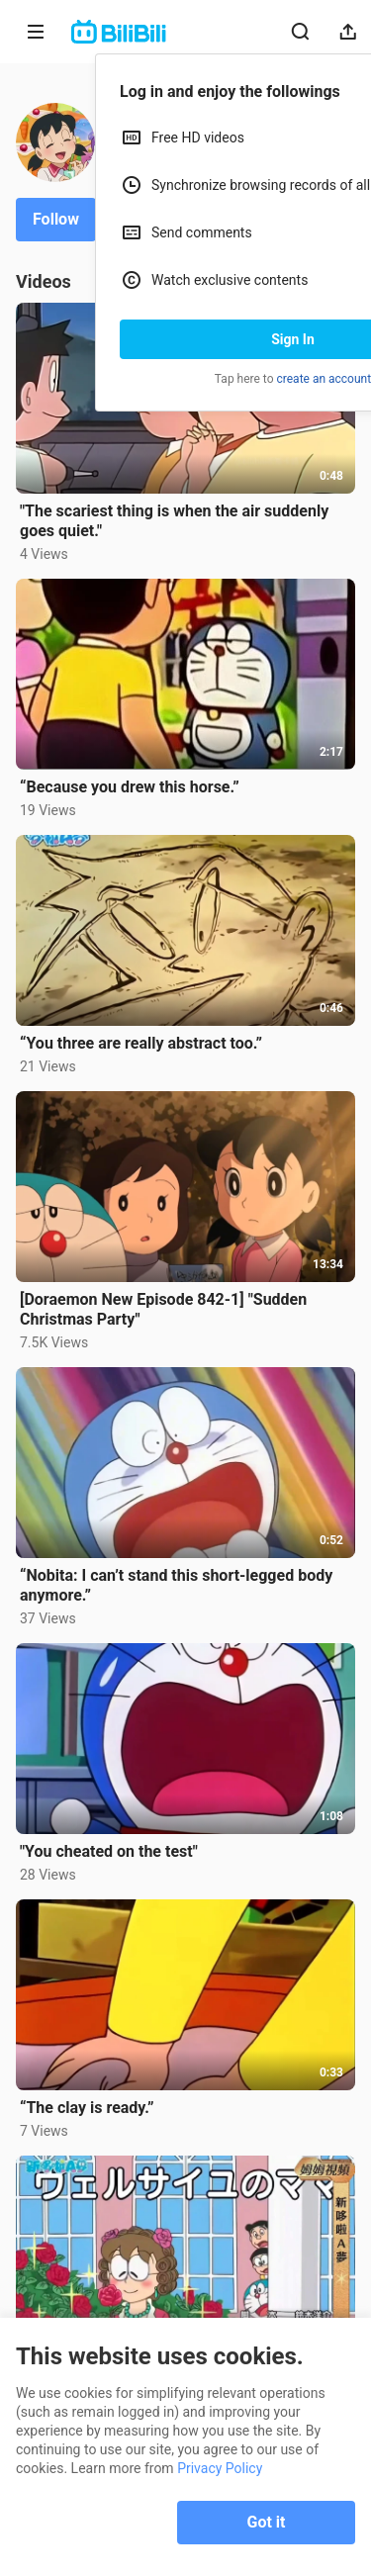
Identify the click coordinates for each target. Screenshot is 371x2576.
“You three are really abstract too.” (141, 1043)
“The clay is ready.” (86, 2107)
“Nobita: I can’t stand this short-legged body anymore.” (176, 1585)
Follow (56, 219)
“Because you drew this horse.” (129, 787)
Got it (266, 2522)
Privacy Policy (219, 2468)
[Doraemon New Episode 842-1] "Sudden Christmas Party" (163, 1309)
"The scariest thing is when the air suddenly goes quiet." (174, 521)
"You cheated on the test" (109, 1851)
